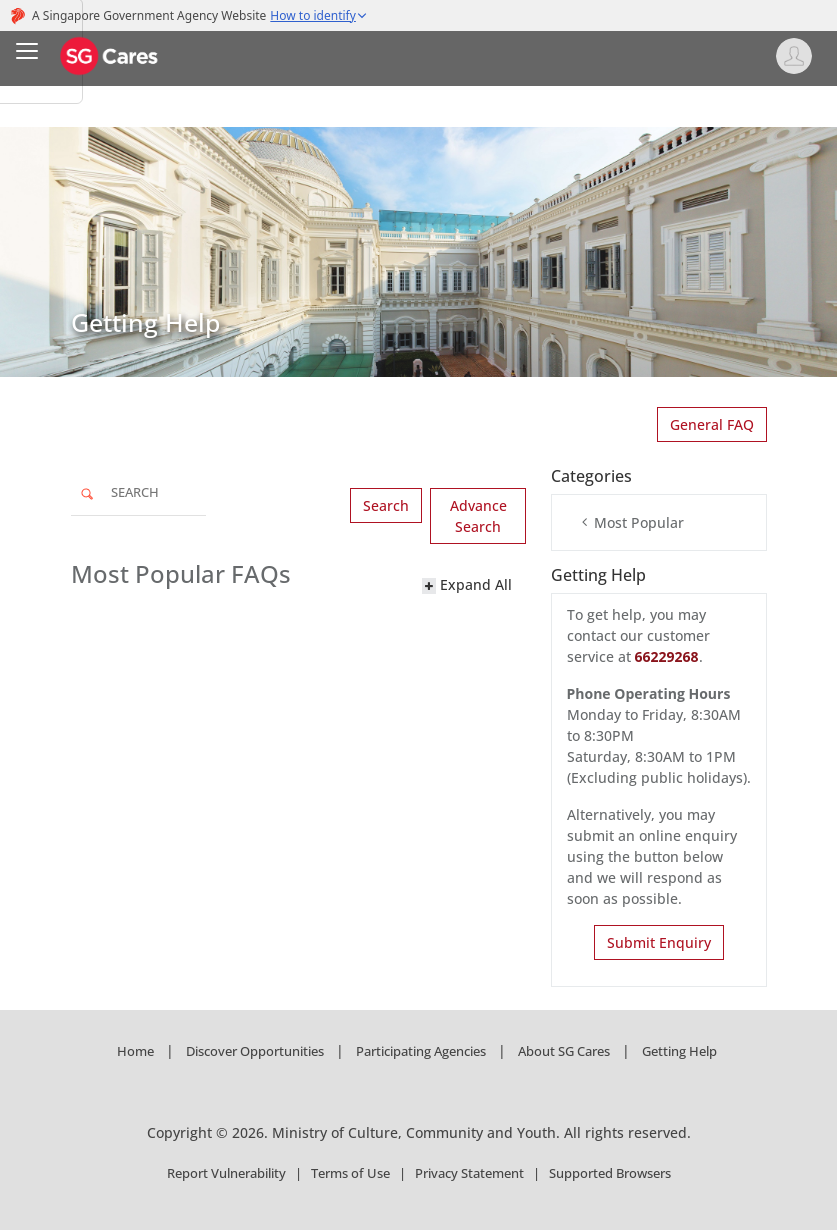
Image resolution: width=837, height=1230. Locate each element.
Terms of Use (350, 1173)
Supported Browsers (610, 1173)
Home (135, 1051)
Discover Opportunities (255, 1051)
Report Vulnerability (226, 1173)
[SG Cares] (110, 54)
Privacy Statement (469, 1173)
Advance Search (478, 516)
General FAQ (712, 424)
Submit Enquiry (659, 942)
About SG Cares (564, 1051)
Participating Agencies (421, 1051)
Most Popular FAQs (181, 574)
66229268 (667, 656)
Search (386, 505)
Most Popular (632, 522)
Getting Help (679, 1051)
